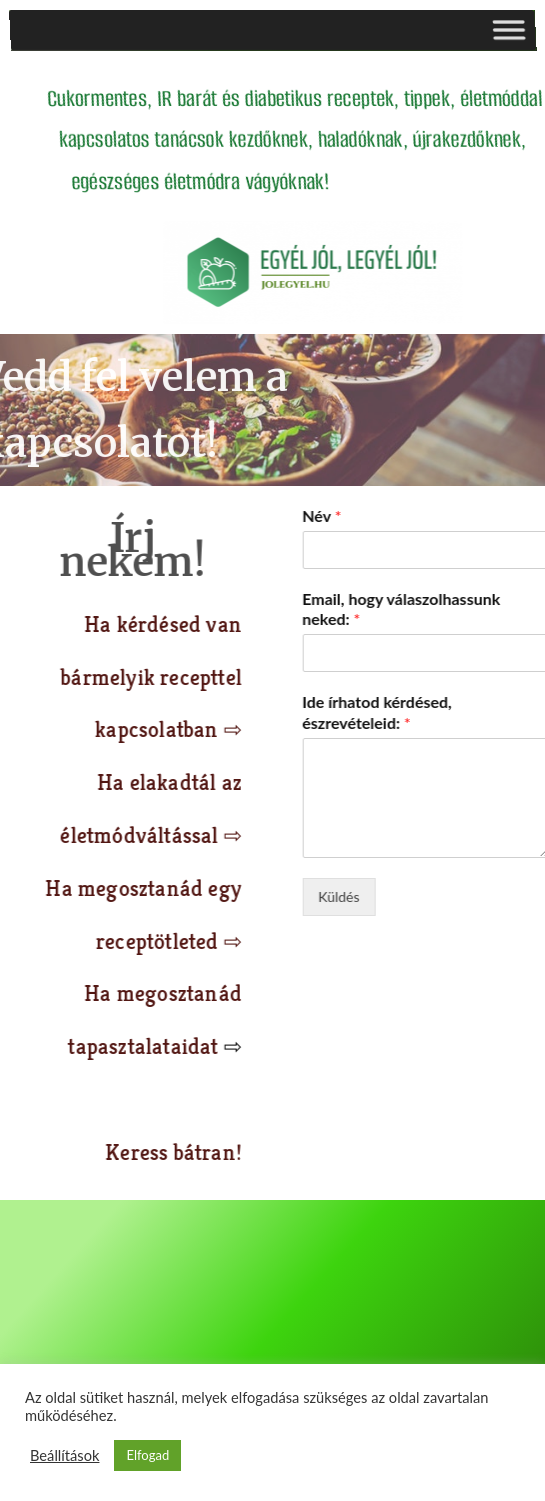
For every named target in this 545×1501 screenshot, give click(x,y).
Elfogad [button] (147, 1455)
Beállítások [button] (64, 1455)
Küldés (428, 896)
